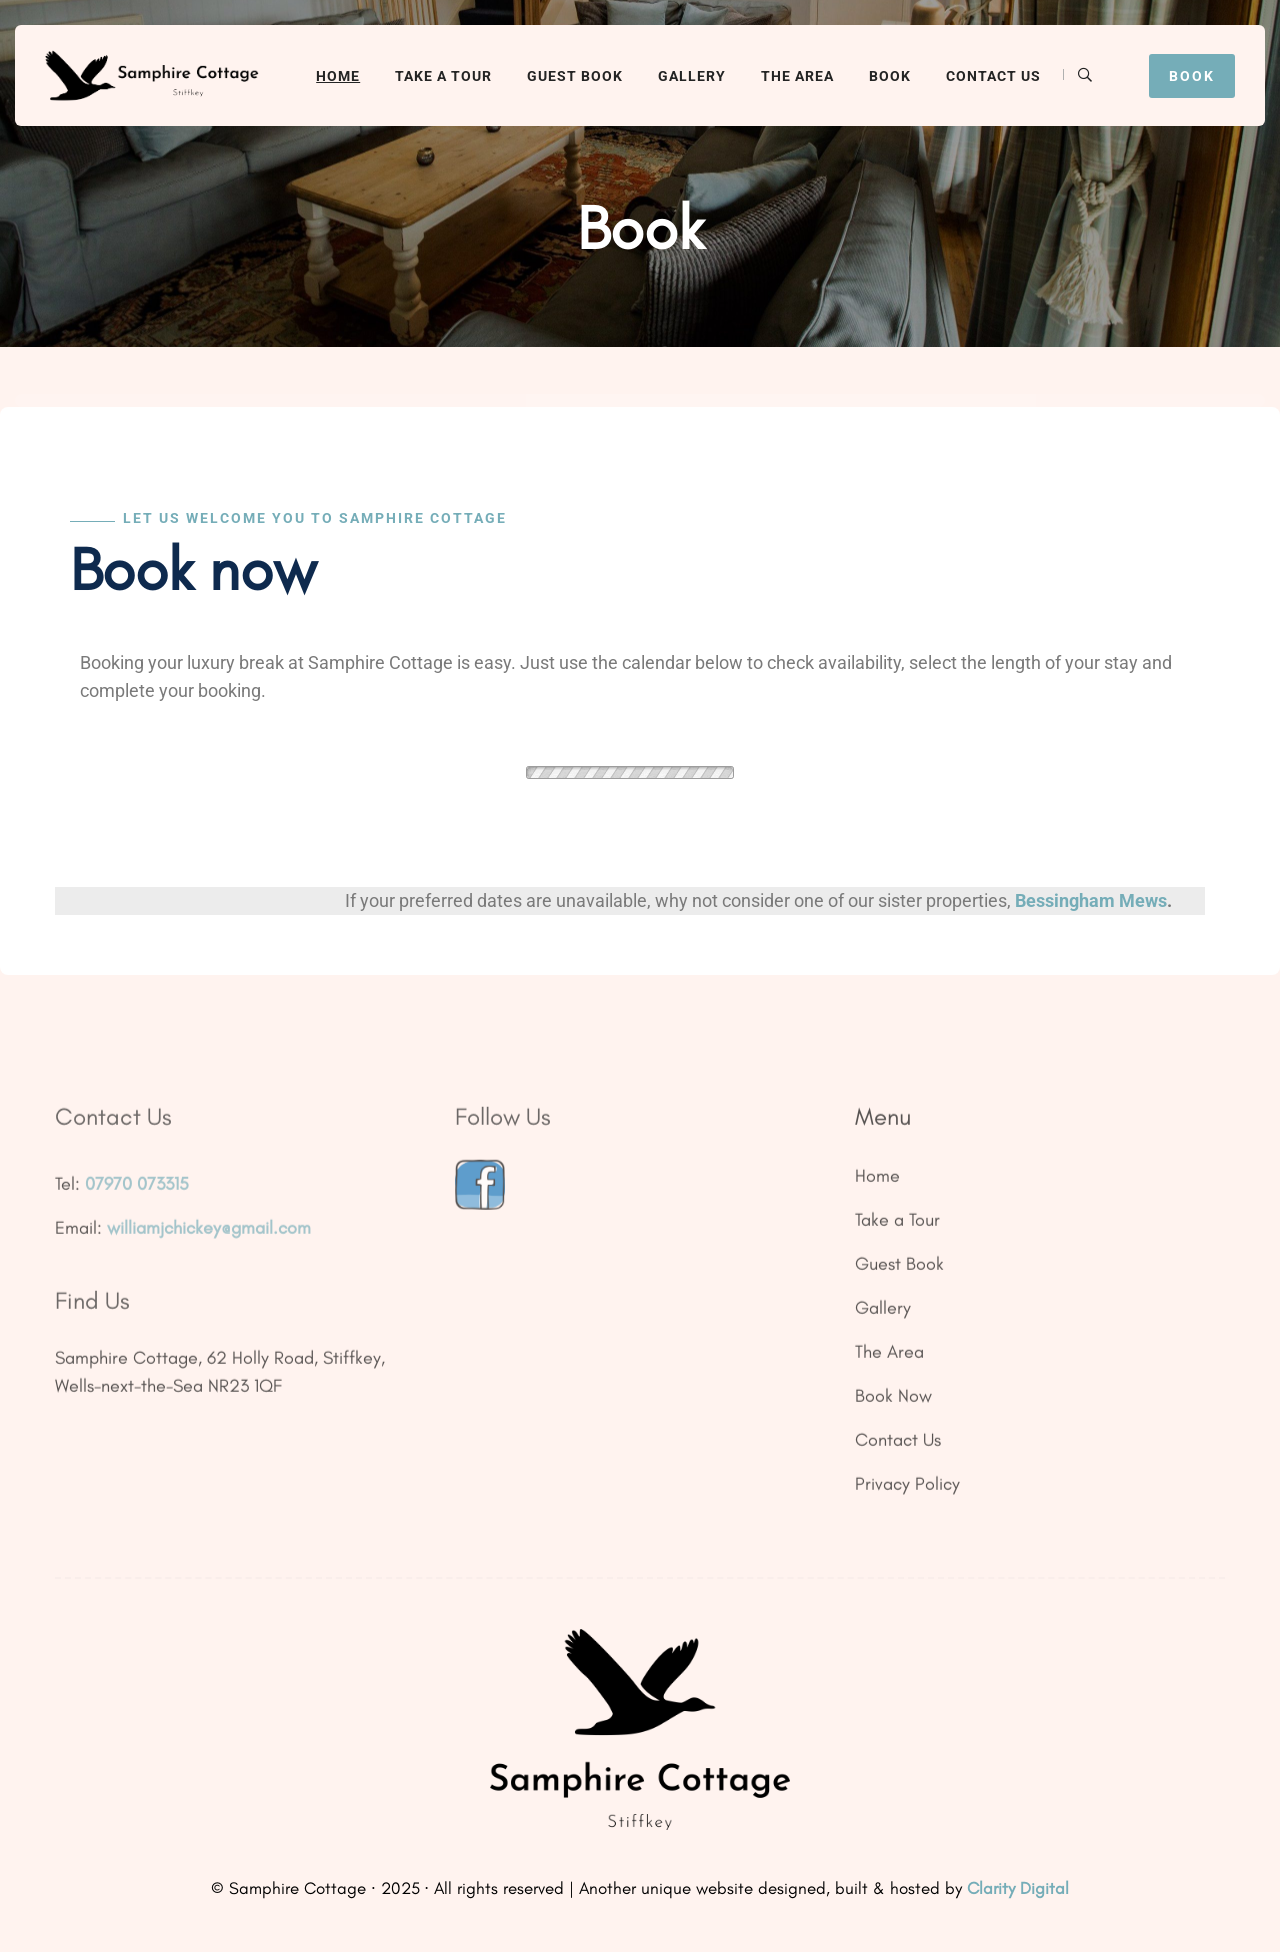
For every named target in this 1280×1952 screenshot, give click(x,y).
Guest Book (575, 76)
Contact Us (993, 76)
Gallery (692, 76)
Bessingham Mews (1091, 900)
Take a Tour (443, 76)
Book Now (893, 1403)
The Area (797, 76)
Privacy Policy (907, 1491)
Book (890, 76)
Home (338, 76)
